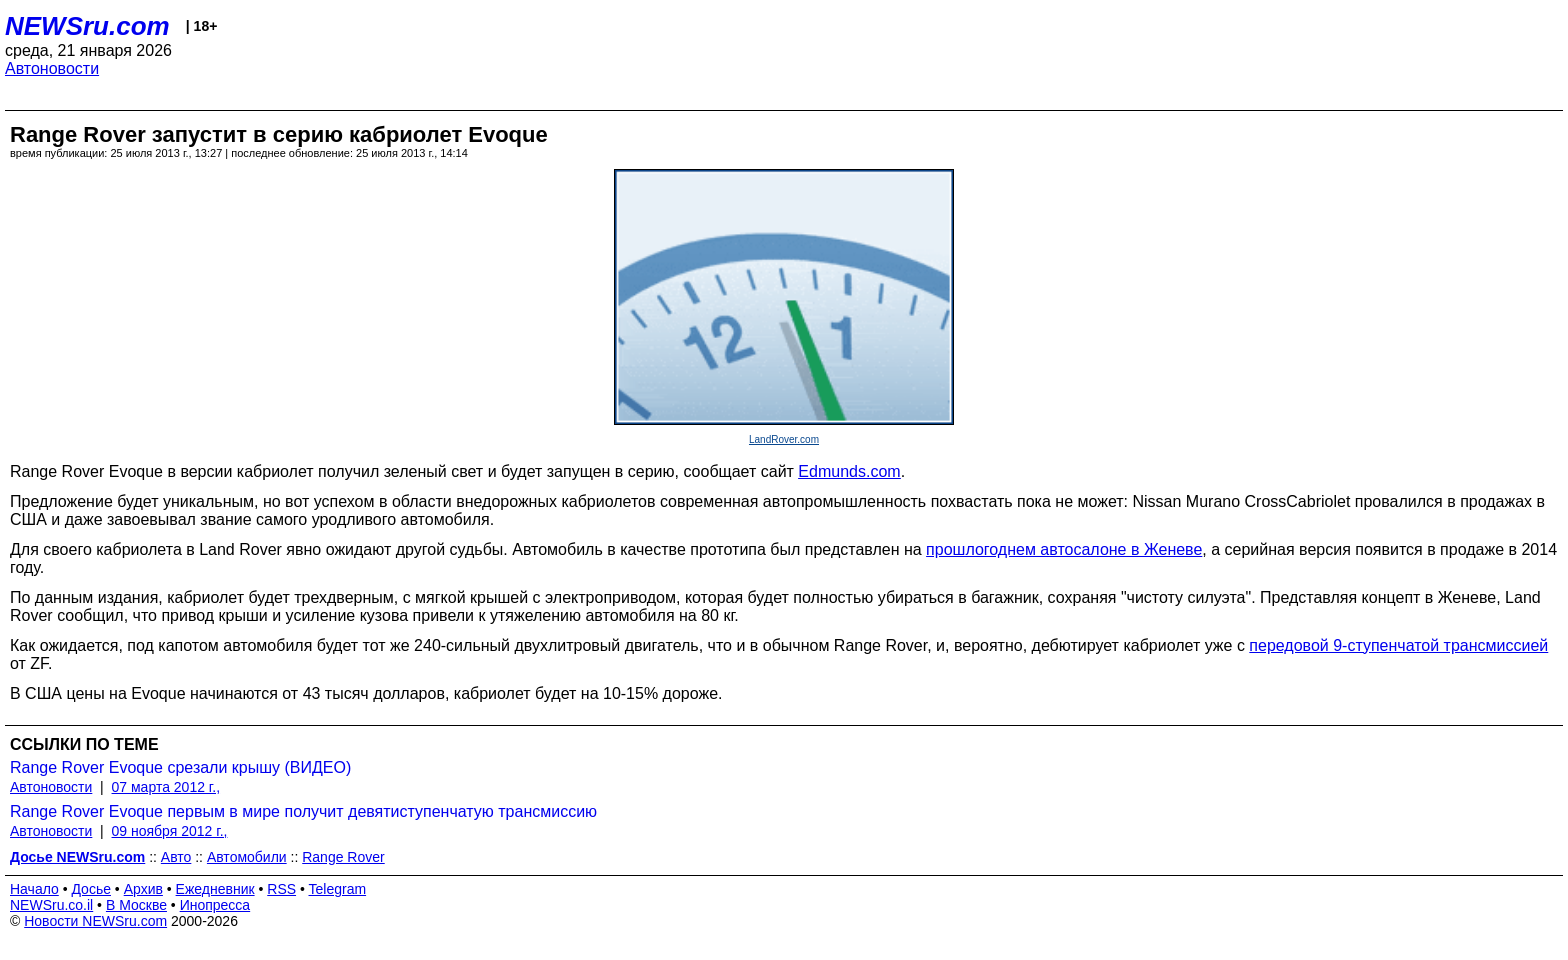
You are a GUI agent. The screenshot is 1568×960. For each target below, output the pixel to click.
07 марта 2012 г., (166, 787)
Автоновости (52, 68)
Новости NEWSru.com (95, 921)
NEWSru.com (87, 26)
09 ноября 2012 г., (170, 831)
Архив (143, 889)
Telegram (338, 889)
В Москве (136, 905)
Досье (91, 889)
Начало (34, 889)
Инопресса (215, 905)
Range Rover (343, 857)
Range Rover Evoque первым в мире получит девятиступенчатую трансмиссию (303, 811)
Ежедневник (215, 889)
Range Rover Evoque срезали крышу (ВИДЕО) (180, 767)
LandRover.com (784, 439)
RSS (281, 889)
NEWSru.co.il (51, 905)
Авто (176, 857)
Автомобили (247, 857)
